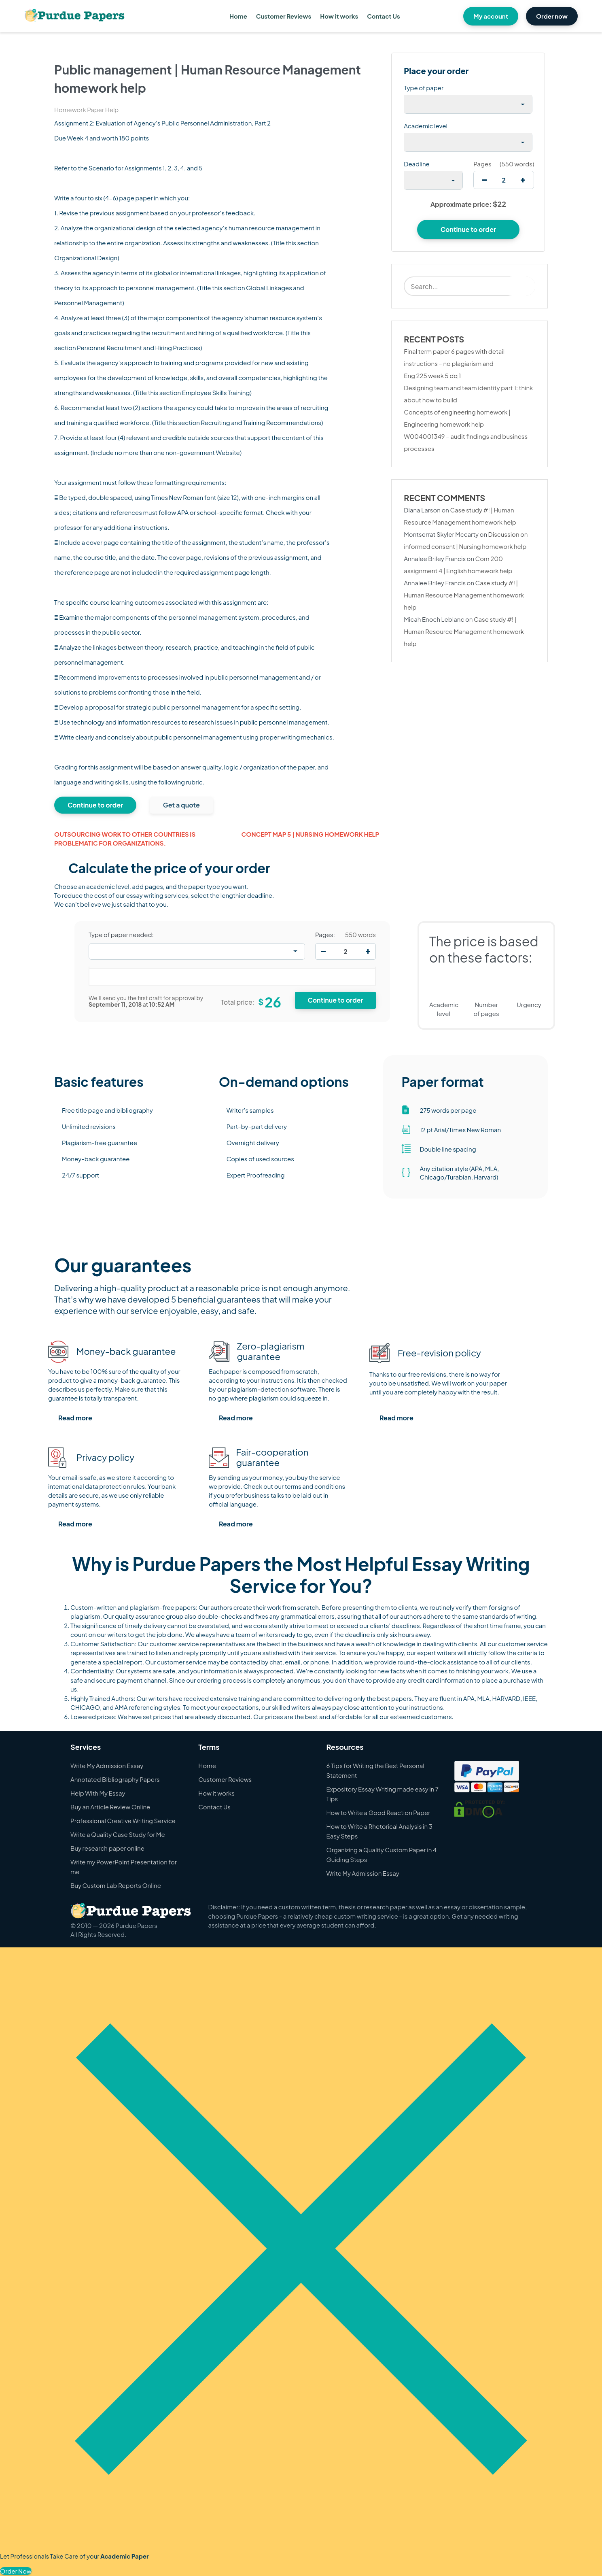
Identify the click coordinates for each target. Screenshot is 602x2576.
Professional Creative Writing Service (123, 1820)
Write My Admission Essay (106, 1765)
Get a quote (181, 805)
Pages (482, 164)
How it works (339, 16)
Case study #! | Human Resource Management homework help (464, 595)
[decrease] (484, 180)
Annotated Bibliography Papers (115, 1779)
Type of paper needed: (121, 934)
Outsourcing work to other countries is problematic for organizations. (124, 838)
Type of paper (423, 87)
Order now (552, 16)
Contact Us (383, 16)
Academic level (425, 126)
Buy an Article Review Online (110, 1807)
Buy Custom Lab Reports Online (115, 1885)
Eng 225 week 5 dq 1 (432, 375)
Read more (75, 1417)
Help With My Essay (97, 1793)
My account (490, 16)
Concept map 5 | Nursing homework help (310, 834)
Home (238, 16)
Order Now (16, 2571)
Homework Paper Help (86, 109)
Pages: (325, 934)
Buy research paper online (107, 1848)
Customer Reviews (283, 16)
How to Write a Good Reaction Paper (378, 1812)
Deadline (416, 164)
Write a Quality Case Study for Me (117, 1834)
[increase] (523, 180)
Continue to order (95, 805)
